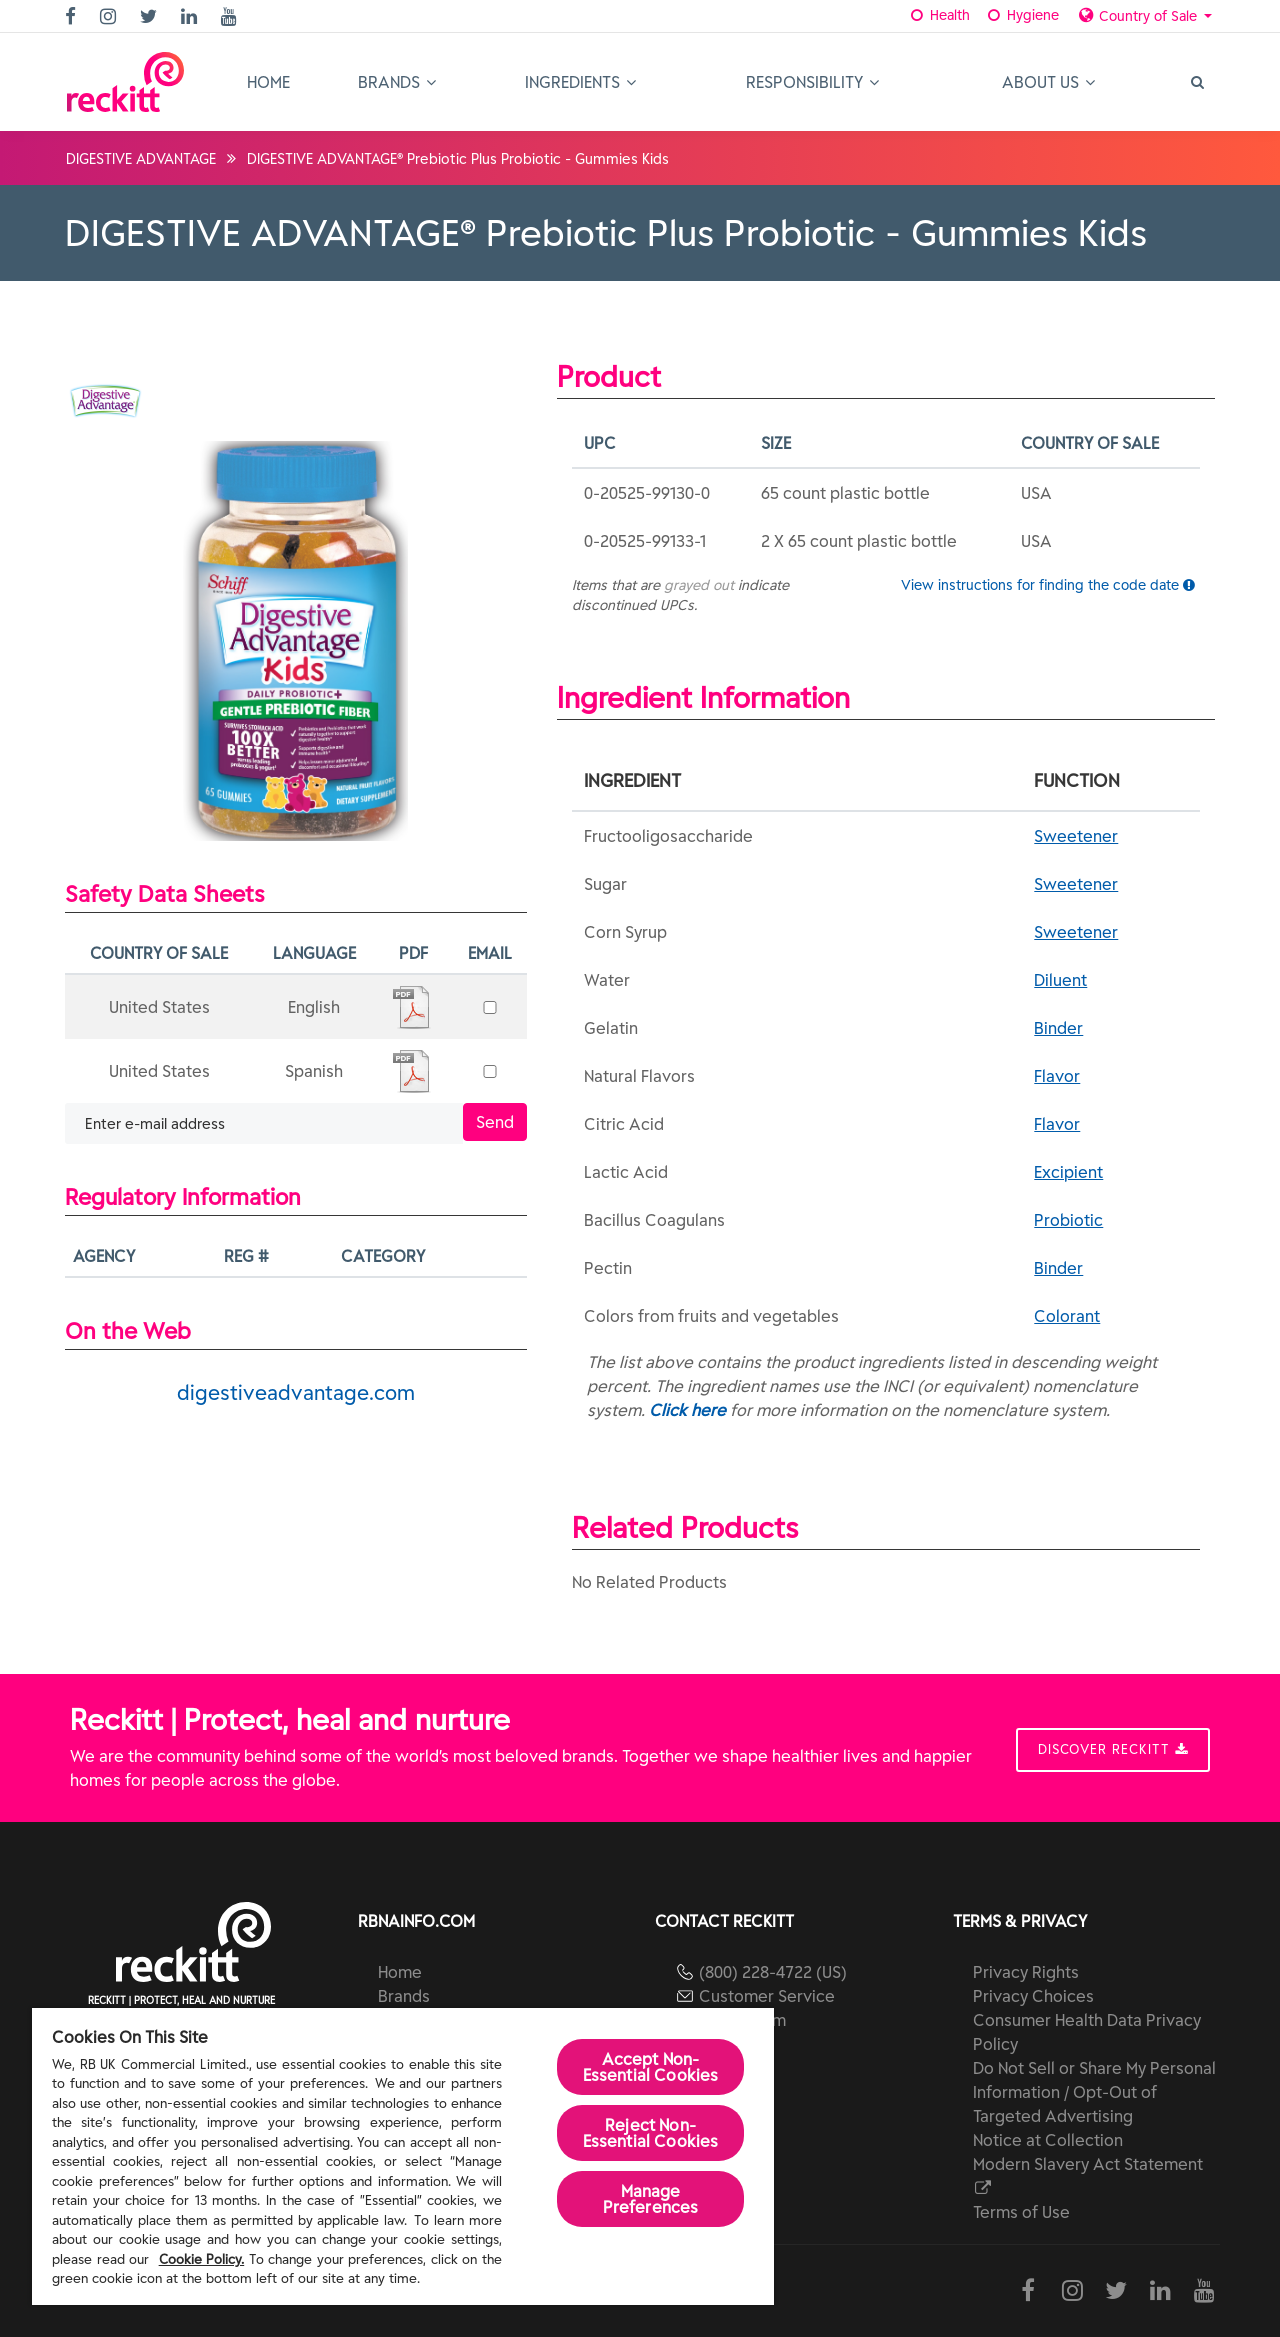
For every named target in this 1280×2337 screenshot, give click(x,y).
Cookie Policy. (202, 2259)
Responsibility (812, 82)
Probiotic (1068, 1220)
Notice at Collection (1048, 2140)
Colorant (1067, 1316)
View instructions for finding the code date (1048, 585)
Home (268, 82)
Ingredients (580, 82)
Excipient (1068, 1172)
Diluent (1060, 980)
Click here (687, 1410)
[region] (403, 2156)
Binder (1058, 1028)
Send (495, 1122)
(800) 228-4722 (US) (773, 1972)
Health (939, 15)
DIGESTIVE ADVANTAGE (141, 159)
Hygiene (1021, 15)
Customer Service (767, 1996)
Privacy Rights (1026, 1972)
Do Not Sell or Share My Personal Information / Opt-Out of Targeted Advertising (1094, 2092)
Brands (397, 82)
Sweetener (1076, 836)
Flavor (1057, 1076)
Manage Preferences (651, 2199)
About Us (1048, 82)
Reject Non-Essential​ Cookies (651, 2133)
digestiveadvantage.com (296, 1392)
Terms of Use (1021, 2212)
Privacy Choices (1033, 1996)
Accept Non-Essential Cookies (651, 2067)
